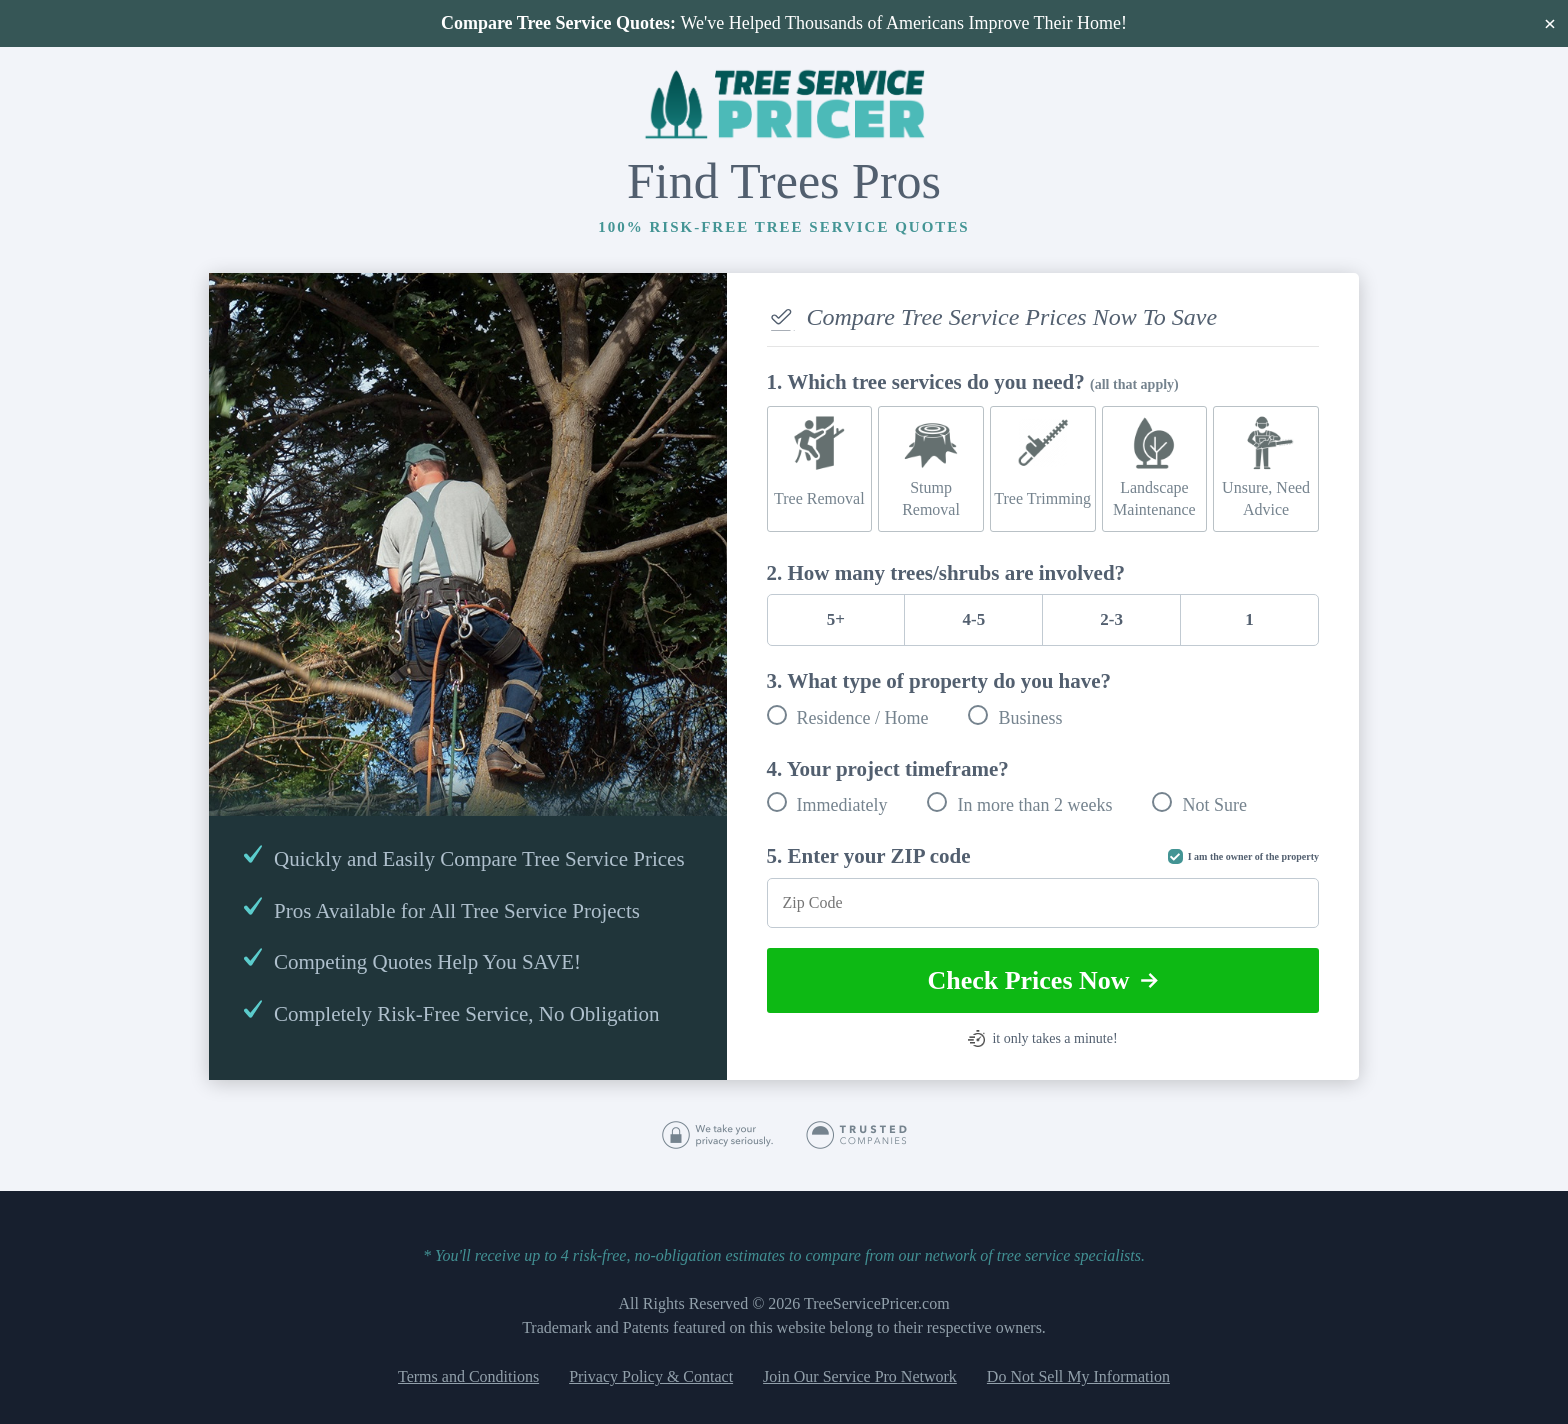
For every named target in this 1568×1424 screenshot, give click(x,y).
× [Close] (1550, 23)
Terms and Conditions (468, 1376)
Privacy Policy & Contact (651, 1376)
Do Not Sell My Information (1078, 1376)
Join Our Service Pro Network (860, 1376)
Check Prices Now (1042, 980)
